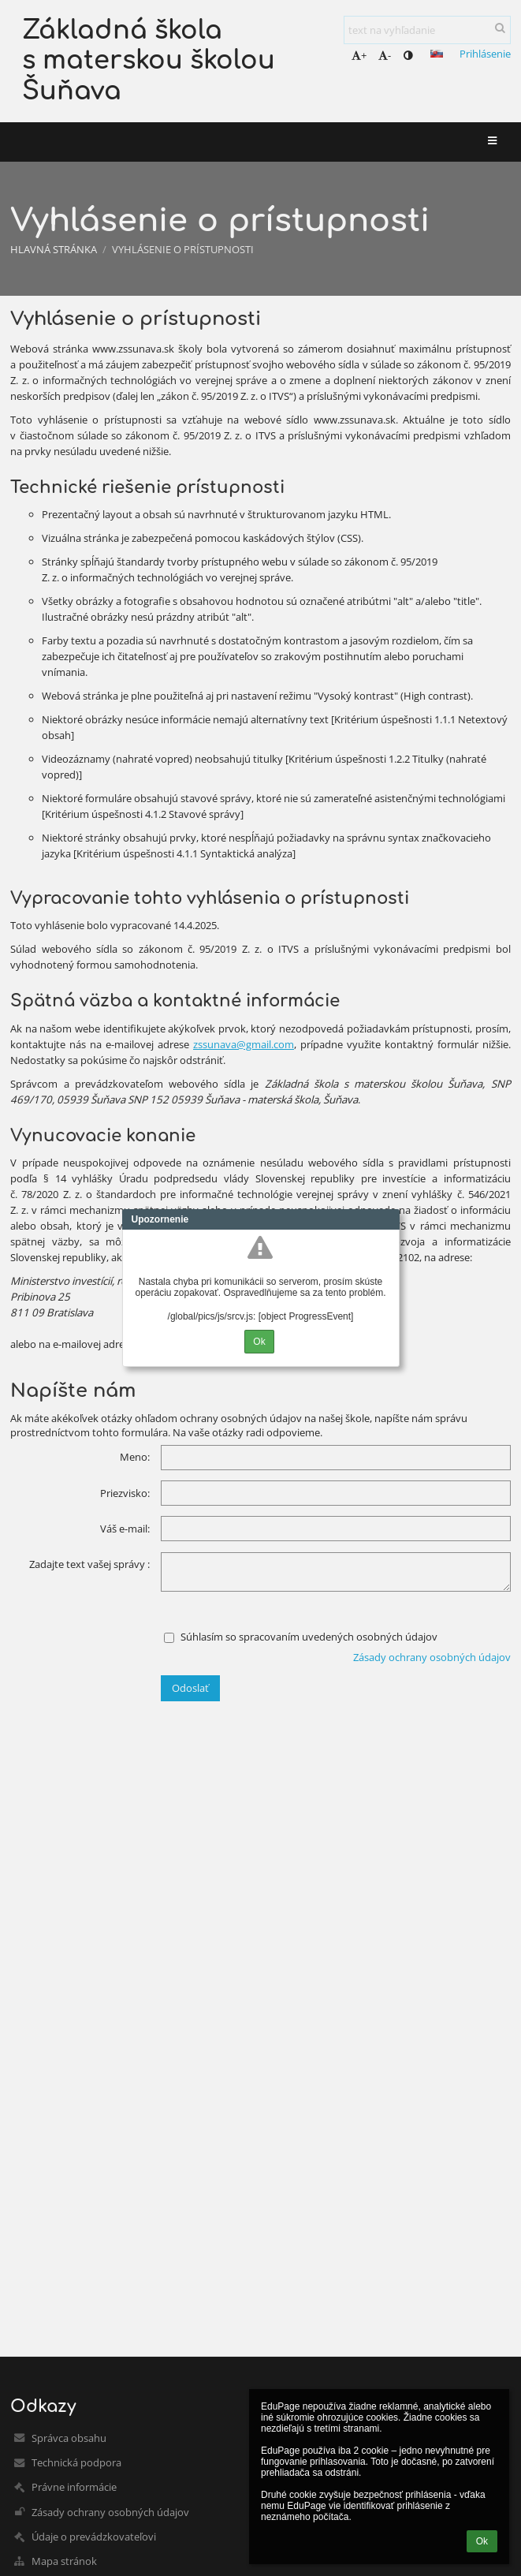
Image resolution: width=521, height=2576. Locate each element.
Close (388, 1219)
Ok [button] (482, 2541)
